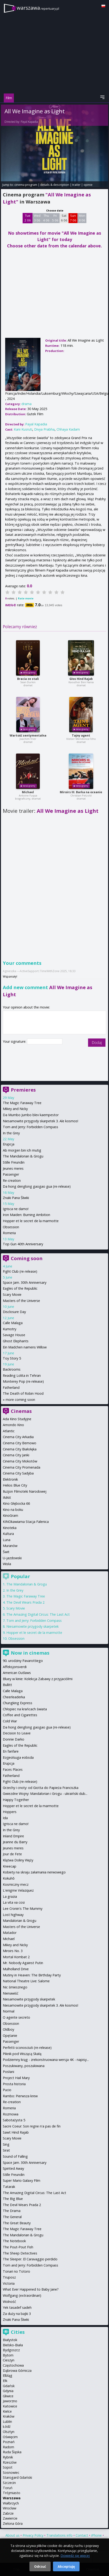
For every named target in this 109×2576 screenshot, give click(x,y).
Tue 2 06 (27, 217)
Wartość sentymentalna (28, 735)
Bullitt (7, 1684)
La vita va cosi (14, 1902)
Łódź (7, 2426)
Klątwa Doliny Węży (18, 1860)
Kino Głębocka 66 (16, 1503)
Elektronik (10, 1479)
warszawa (38, 7)
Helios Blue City (15, 1485)
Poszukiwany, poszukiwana (23, 2065)
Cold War (10, 1721)
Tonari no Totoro (16, 2271)
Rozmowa (10, 2114)
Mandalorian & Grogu (19, 1920)
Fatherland (11, 1387)
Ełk (5, 2380)
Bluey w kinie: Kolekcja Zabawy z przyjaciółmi (38, 1679)
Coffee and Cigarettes (20, 1715)
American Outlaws (17, 1672)
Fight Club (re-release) (20, 1271)
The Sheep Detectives (20, 2253)
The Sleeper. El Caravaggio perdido (30, 2259)
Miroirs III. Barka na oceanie (81, 792)
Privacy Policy (33, 2535)
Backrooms (11, 1369)
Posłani (8, 2071)
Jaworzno (10, 2401)
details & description (54, 184)
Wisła (7, 1564)
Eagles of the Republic (20, 1288)
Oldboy (8, 2029)
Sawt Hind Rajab (16, 2132)
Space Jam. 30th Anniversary (24, 1282)
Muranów (10, 1545)
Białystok (10, 2340)
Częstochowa (13, 2365)
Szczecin (9, 2482)
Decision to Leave (17, 1733)
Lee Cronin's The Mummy (22, 1908)
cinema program (25, 184)
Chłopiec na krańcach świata (25, 1709)
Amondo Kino (13, 1425)
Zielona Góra (13, 2523)
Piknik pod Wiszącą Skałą (22, 2053)
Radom (8, 2447)
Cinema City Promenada (21, 1467)
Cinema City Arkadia (18, 1437)
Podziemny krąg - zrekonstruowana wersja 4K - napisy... (46, 2059)
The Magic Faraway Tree (22, 1103)
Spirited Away (13, 2168)
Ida (5, 1818)
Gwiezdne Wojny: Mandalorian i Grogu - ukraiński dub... (45, 1793)
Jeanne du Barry (15, 1842)
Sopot (7, 2467)
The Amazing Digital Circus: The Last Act (38, 1614)
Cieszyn (8, 2360)
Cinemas (21, 1411)
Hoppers (9, 1811)
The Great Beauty (17, 2223)
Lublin (7, 2421)
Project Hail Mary (16, 2078)
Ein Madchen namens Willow (25, 1347)
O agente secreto (16, 2017)
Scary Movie (12, 1294)
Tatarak (9, 2186)
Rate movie (25, 598)
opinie (88, 184)
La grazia (10, 1896)
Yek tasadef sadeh (17, 2307)
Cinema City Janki (16, 1455)
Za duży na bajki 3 (17, 2313)
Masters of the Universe (21, 1300)
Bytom (8, 2355)
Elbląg (7, 2375)
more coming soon (20, 1399)
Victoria (9, 2283)
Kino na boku (13, 1509)
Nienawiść (10, 1993)
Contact (82, 2535)
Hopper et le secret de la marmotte (31, 1221)
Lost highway (13, 1914)
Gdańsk (9, 2386)
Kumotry (9, 1329)
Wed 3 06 (37, 217)
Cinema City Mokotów (20, 1461)
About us (12, 2535)
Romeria (9, 1233)
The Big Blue (13, 2198)
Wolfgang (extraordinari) (22, 2295)
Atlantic (9, 1431)
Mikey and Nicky (15, 1108)
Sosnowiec (11, 2472)
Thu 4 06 (46, 217)
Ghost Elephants (15, 1341)
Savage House (14, 1335)
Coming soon (27, 1258)
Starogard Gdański (17, 2477)
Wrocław (9, 2508)
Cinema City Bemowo (19, 1443)
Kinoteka (9, 1527)
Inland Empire (13, 1836)
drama (26, 404)
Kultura (8, 1533)
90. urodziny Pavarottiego (23, 1660)
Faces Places (13, 1769)
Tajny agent (81, 735)
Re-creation (12, 1180)
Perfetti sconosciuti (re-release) (27, 2047)
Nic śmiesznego (15, 1987)
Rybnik (8, 2457)
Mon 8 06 (82, 217)
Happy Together (16, 1799)
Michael (28, 792)
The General (12, 2217)
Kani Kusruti (23, 429)
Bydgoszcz (11, 2350)
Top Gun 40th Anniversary (23, 1244)
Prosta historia (14, 2084)
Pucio (7, 2090)
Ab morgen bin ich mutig (22, 1150)
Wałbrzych (11, 2503)
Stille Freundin (13, 1162)
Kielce (7, 2411)
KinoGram (10, 1515)
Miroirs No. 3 (13, 1951)
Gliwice (8, 2396)
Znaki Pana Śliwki (16, 1197)
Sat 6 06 (64, 217)
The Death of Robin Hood (23, 1393)
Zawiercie (10, 2518)
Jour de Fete (12, 1854)
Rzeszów (9, 2462)
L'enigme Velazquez (18, 1890)
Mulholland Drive (16, 1969)
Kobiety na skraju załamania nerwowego (34, 1872)
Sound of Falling (15, 2156)
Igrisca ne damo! (15, 1209)
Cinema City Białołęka (19, 1449)
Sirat (6, 2150)
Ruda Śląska (12, 2452)
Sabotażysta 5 (14, 2120)
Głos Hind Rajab (81, 679)
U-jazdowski (12, 1558)
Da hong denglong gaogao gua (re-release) (37, 1186)
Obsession (11, 1227)
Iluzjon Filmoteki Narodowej (24, 1491)
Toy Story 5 (12, 1358)
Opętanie (10, 2035)
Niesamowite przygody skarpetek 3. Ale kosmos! (40, 1121)
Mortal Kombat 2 (16, 1957)
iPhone (96, 2535)
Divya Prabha (44, 429)
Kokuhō (9, 1878)
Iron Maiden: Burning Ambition (26, 1214)
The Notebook (14, 2241)
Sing (6, 2144)
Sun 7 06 (73, 217)
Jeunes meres (13, 1168)
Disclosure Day (14, 1311)
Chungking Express (17, 1703)
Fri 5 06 (55, 217)
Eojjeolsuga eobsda (18, 1757)
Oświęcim (10, 2437)
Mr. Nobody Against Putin (23, 1963)
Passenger (11, 1174)
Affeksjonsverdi (15, 1667)
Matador (9, 1932)
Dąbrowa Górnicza (17, 2370)
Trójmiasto (11, 2493)
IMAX (7, 1497)
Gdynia (8, 2391)
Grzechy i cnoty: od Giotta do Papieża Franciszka (40, 1787)
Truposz (9, 2277)
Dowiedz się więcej (75, 2555)
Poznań (9, 2442)
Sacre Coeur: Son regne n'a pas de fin (32, 2126)
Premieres (23, 1090)
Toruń (7, 2488)
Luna (6, 1540)
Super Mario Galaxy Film (21, 2180)
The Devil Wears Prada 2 (25, 1602)
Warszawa (11, 2498)
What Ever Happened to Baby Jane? (31, 2289)
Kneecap (9, 1866)
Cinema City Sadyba (18, 1473)
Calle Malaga (13, 1323)
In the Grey (11, 1133)
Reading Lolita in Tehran (22, 1375)
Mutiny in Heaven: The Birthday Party (32, 1975)
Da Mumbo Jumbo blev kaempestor (31, 1115)
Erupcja (8, 1144)
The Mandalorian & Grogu (23, 1156)
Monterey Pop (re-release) (23, 1381)
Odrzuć (40, 2566)
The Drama (11, 2210)
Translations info (59, 2535)
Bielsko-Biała (13, 2345)
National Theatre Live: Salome (26, 1981)
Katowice (10, 2406)
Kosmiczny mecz (15, 1884)
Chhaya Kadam (68, 429)
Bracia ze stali (28, 679)
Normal (8, 2011)
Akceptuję (66, 2566)
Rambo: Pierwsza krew (20, 2096)
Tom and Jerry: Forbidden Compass (30, 1127)
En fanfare (11, 1751)
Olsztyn (8, 2431)
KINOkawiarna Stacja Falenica (26, 1521)
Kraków (8, 2416)
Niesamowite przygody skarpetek (32, 1626)
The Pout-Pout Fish (18, 2247)
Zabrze (8, 2513)
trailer (76, 184)
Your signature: (15, 1041)
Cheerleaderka (14, 1697)
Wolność (9, 2301)
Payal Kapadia (29, 122)
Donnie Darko (13, 1739)
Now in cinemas (30, 1653)
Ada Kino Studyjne (17, 1419)
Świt (6, 1552)
